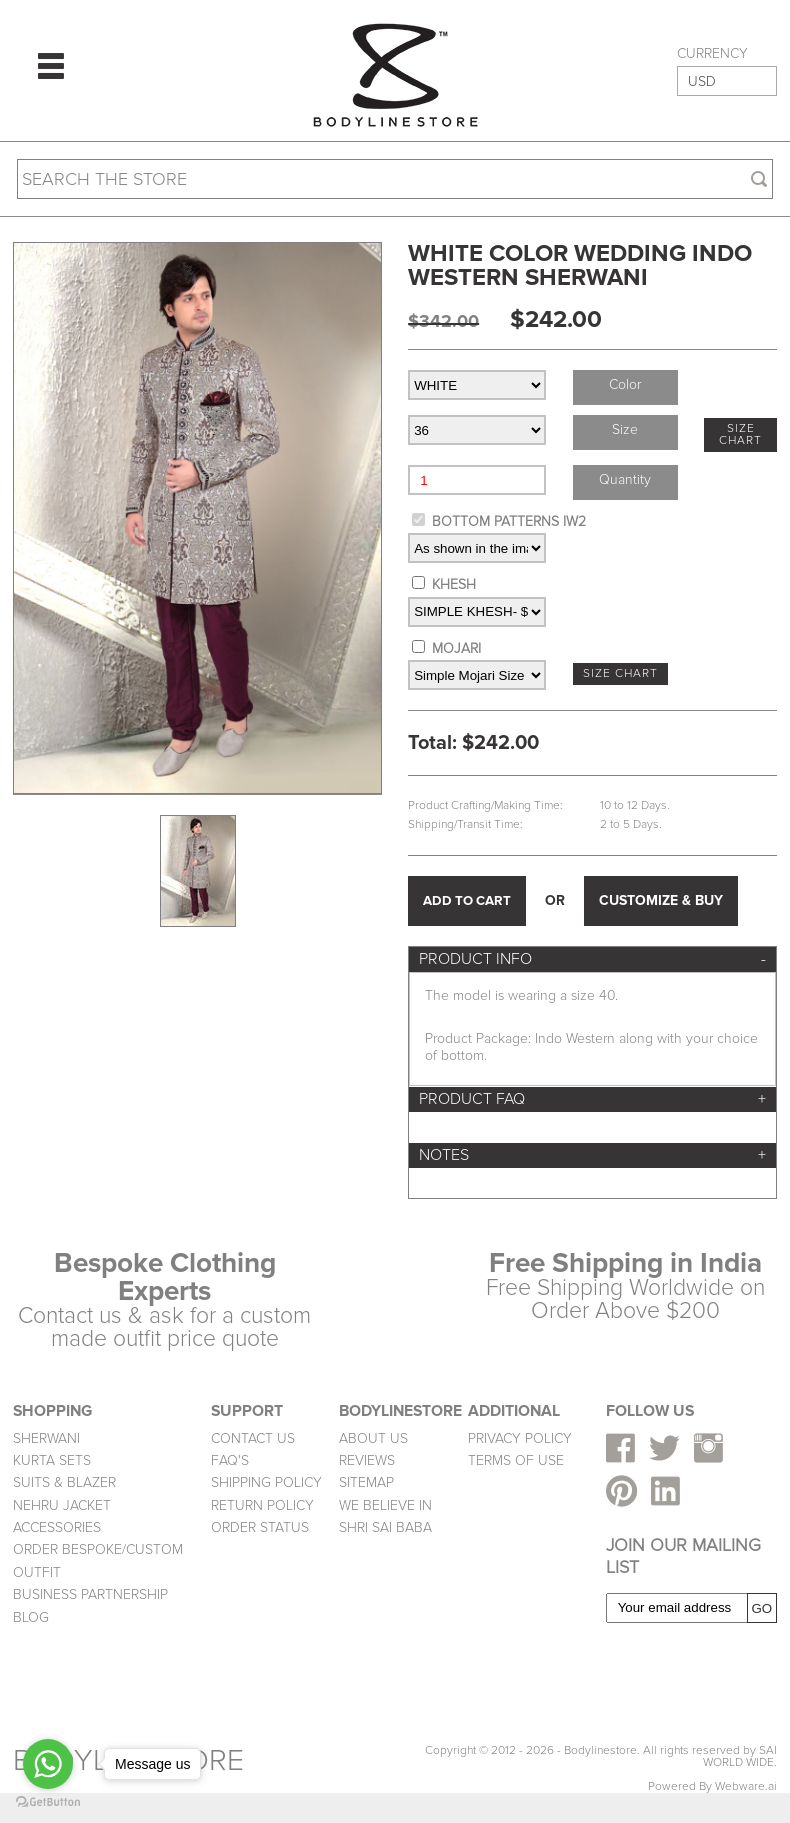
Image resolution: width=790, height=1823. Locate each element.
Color (625, 384)
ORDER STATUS (260, 1527)
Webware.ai (746, 1786)
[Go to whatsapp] (48, 1764)
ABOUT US (373, 1438)
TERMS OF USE (516, 1460)
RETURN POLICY (262, 1505)
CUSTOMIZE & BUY (661, 900)
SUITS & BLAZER (64, 1482)
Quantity (625, 479)
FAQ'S (230, 1460)
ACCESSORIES (57, 1527)
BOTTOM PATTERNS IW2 (509, 521)
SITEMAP (366, 1482)
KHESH (454, 584)
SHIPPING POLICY (266, 1482)
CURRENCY (712, 54)
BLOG (31, 1617)
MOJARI (456, 648)
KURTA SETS (52, 1460)
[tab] (592, 959)
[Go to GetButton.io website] (48, 1802)
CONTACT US (253, 1438)
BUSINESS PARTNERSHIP (90, 1594)
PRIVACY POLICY (520, 1438)
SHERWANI (46, 1438)
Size (625, 429)
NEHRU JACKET (62, 1505)
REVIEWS (367, 1460)
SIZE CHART (740, 434)
